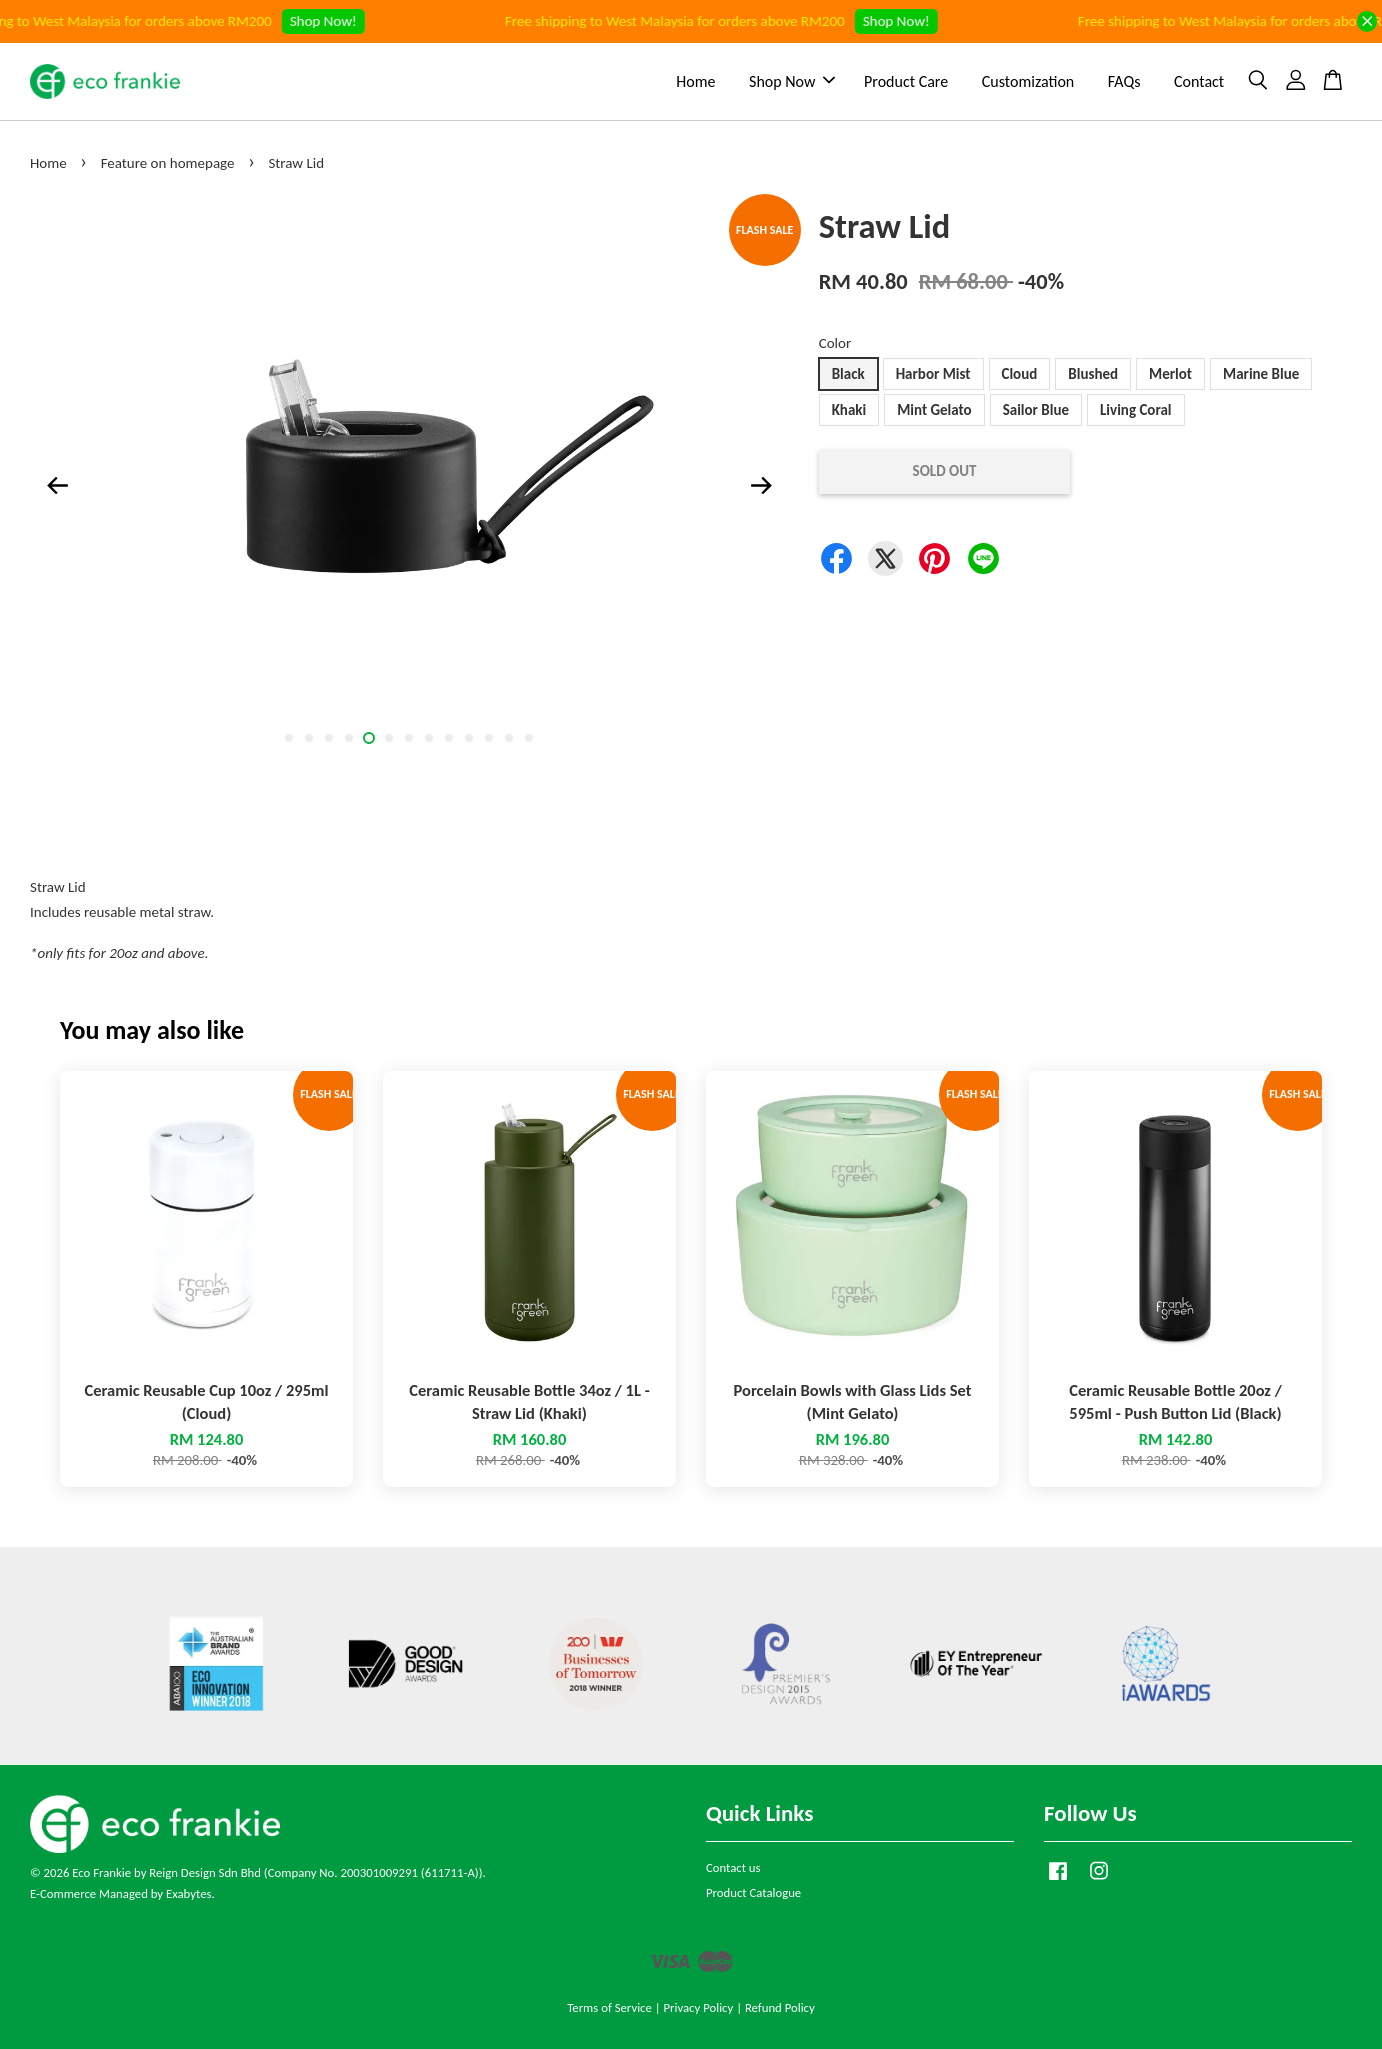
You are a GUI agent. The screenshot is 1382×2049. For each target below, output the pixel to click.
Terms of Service (609, 2007)
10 (469, 738)
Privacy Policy (698, 2007)
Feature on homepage (168, 163)
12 (509, 738)
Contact (1199, 81)
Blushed (1093, 374)
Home (695, 81)
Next (762, 485)
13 (529, 738)
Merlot (1170, 374)
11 (489, 738)
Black (848, 374)
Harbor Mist (933, 374)
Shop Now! (340, 21)
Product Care (906, 81)
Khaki (849, 410)
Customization (1028, 81)
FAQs (1124, 81)
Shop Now (792, 81)
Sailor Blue (1036, 410)
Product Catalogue (753, 1892)
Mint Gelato (934, 410)
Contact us (733, 1867)
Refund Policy (780, 2007)
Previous (57, 485)
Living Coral (1135, 410)
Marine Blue (1261, 374)
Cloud (1020, 374)
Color (835, 343)
